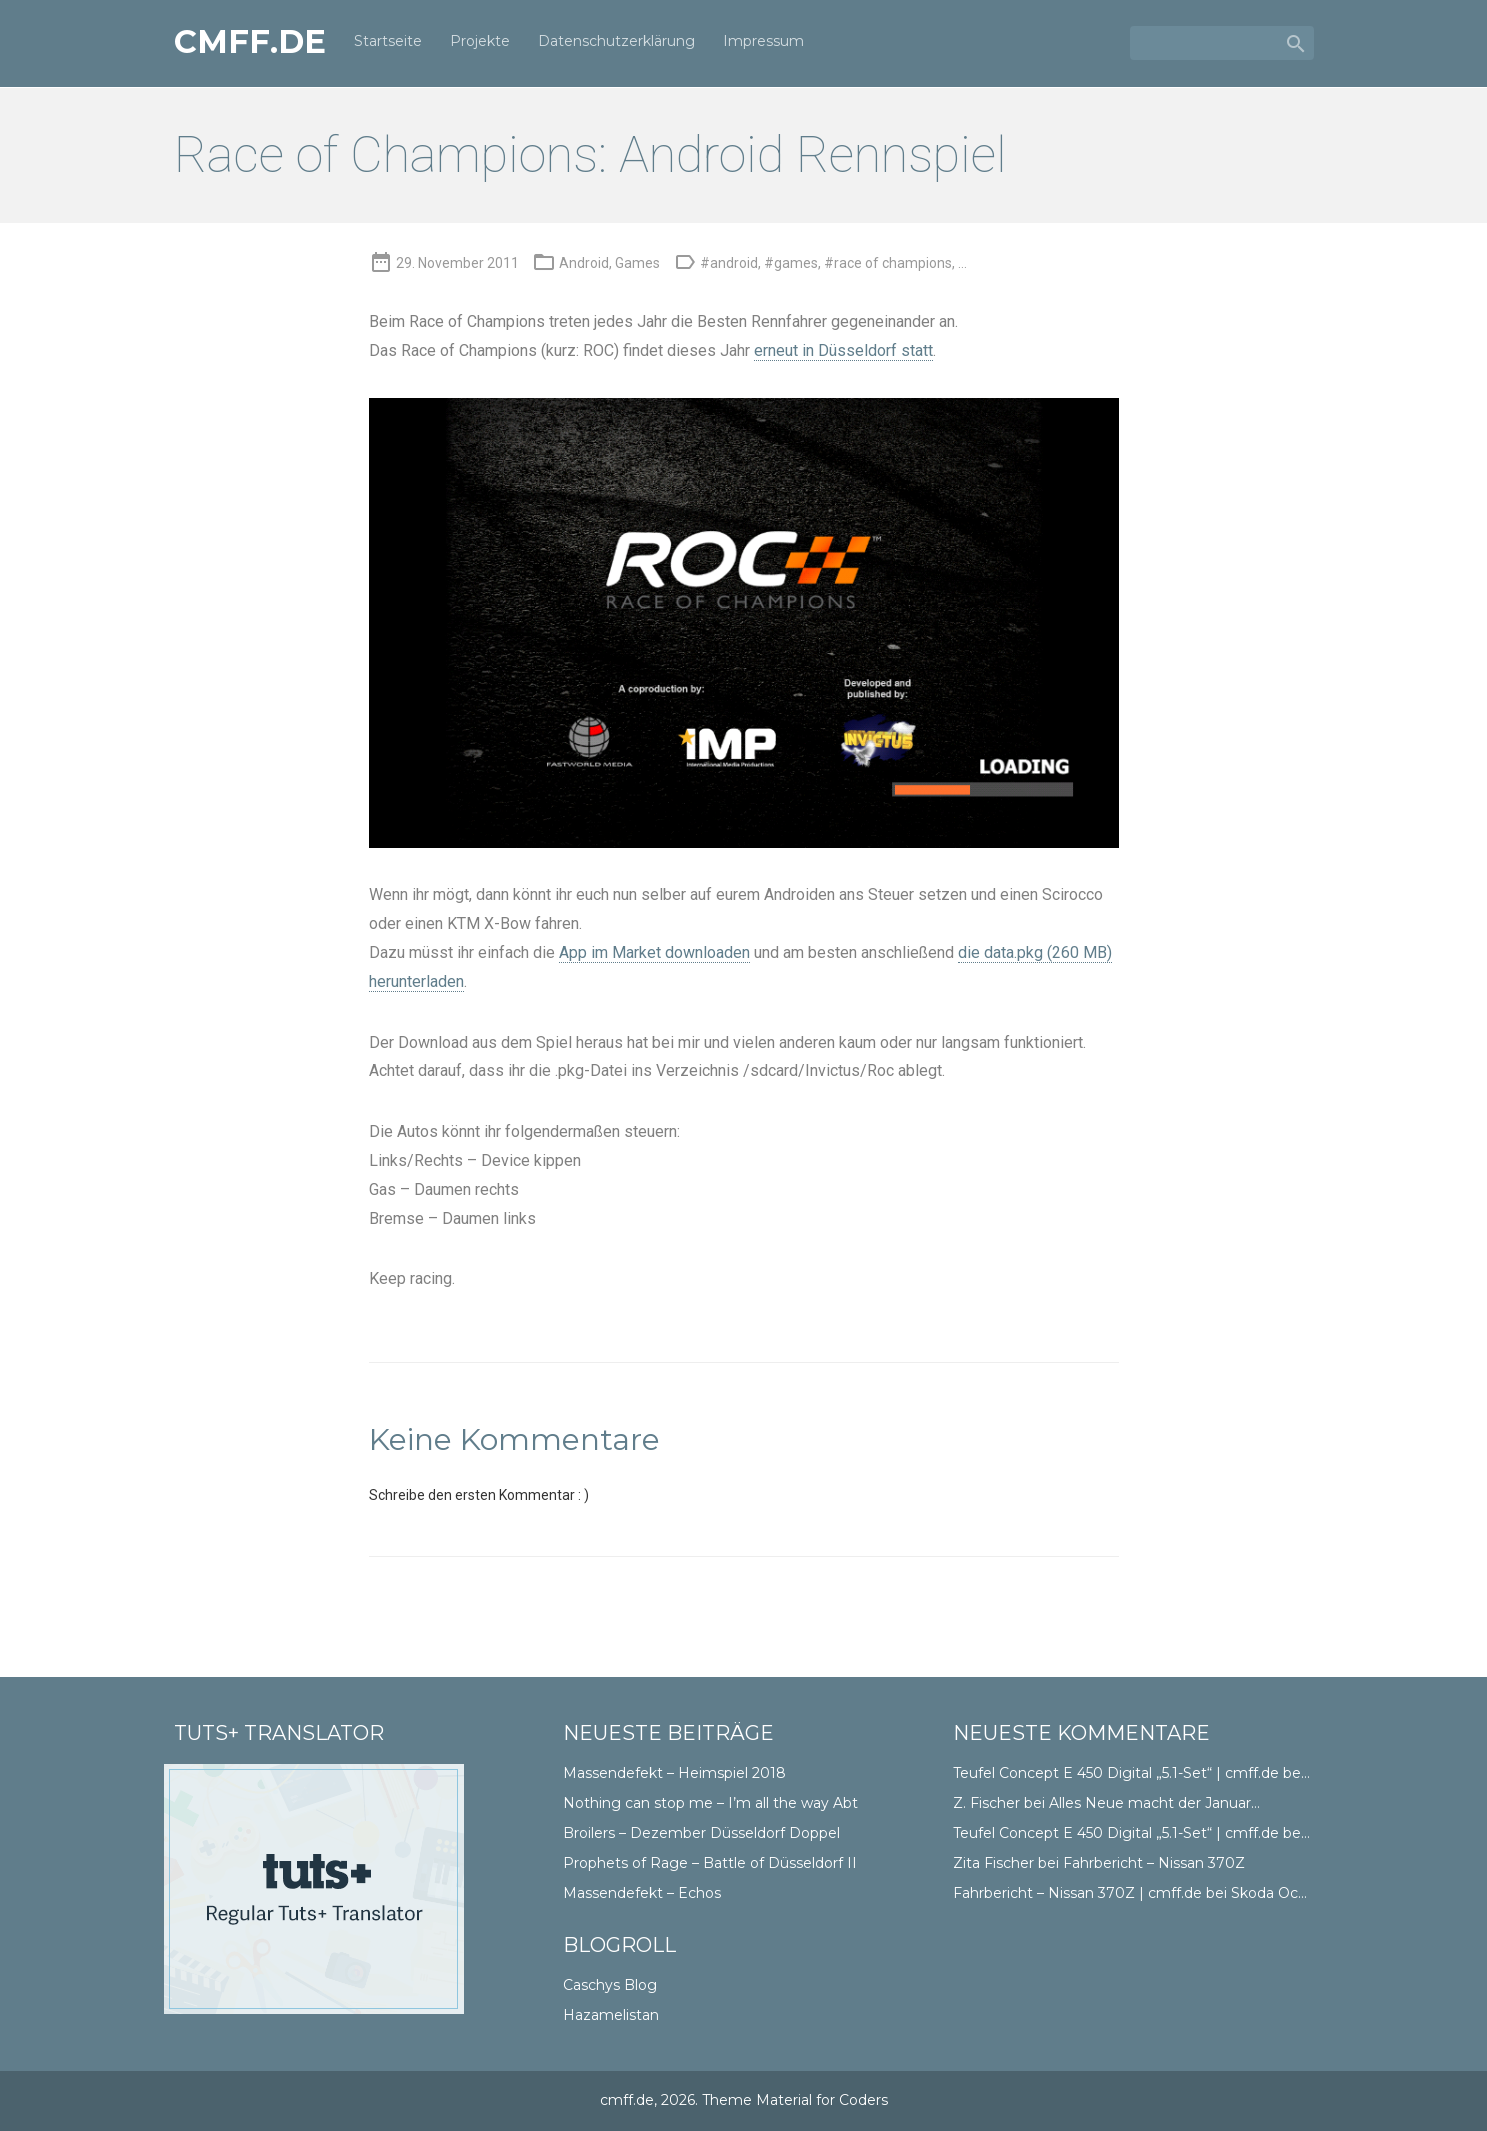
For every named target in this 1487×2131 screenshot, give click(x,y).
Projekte (480, 42)
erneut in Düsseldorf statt (843, 350)
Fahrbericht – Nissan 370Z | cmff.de (1077, 1893)
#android (729, 263)
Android (584, 263)
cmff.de (250, 43)
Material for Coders (822, 2100)
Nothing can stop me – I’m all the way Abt (710, 1803)
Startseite (388, 42)
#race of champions (888, 263)
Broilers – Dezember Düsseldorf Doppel (701, 1833)
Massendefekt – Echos (642, 1893)
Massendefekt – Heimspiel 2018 (674, 1773)
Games (637, 263)
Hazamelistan (611, 2015)
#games (791, 263)
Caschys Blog (610, 1985)
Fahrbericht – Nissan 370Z (1154, 1863)
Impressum (763, 42)
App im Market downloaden (654, 952)
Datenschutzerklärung (616, 42)
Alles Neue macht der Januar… (1154, 1803)
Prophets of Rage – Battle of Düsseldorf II (710, 1863)
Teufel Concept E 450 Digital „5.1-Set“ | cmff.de (1116, 1773)
